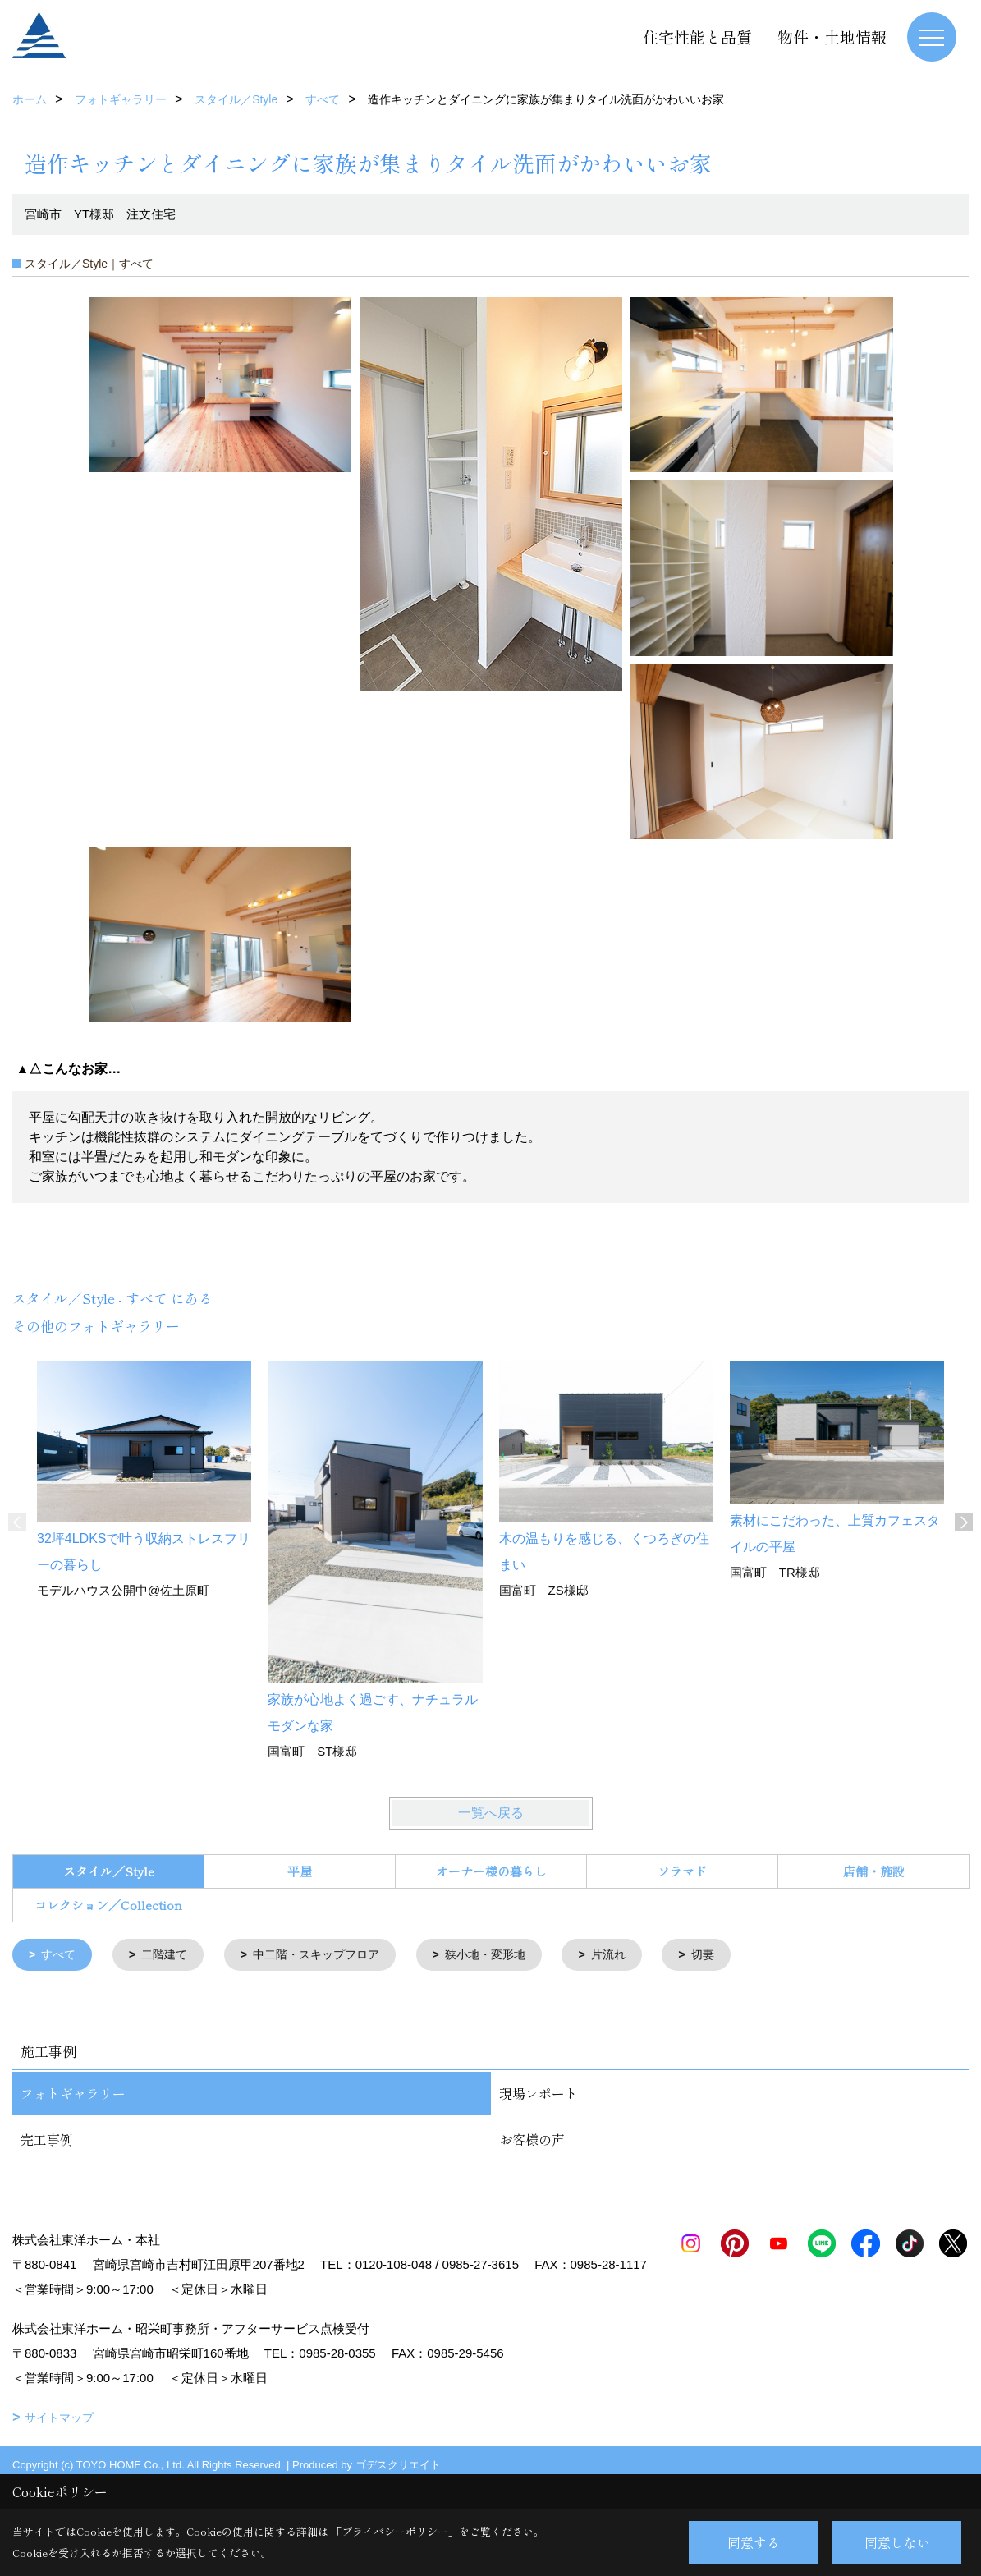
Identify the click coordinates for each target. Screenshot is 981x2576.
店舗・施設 (874, 1871)
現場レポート (538, 2095)
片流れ (634, 1956)
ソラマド (682, 1871)
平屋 (299, 1871)
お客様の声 (532, 2141)
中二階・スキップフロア (329, 1956)
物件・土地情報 (832, 36)
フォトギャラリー (73, 2095)
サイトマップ (59, 2443)
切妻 (731, 1956)
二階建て (170, 1956)
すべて (61, 1956)
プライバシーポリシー (395, 2531)
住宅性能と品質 (697, 36)
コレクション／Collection (108, 1904)
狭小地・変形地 (506, 1956)
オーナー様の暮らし (491, 1871)
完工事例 (47, 2141)
